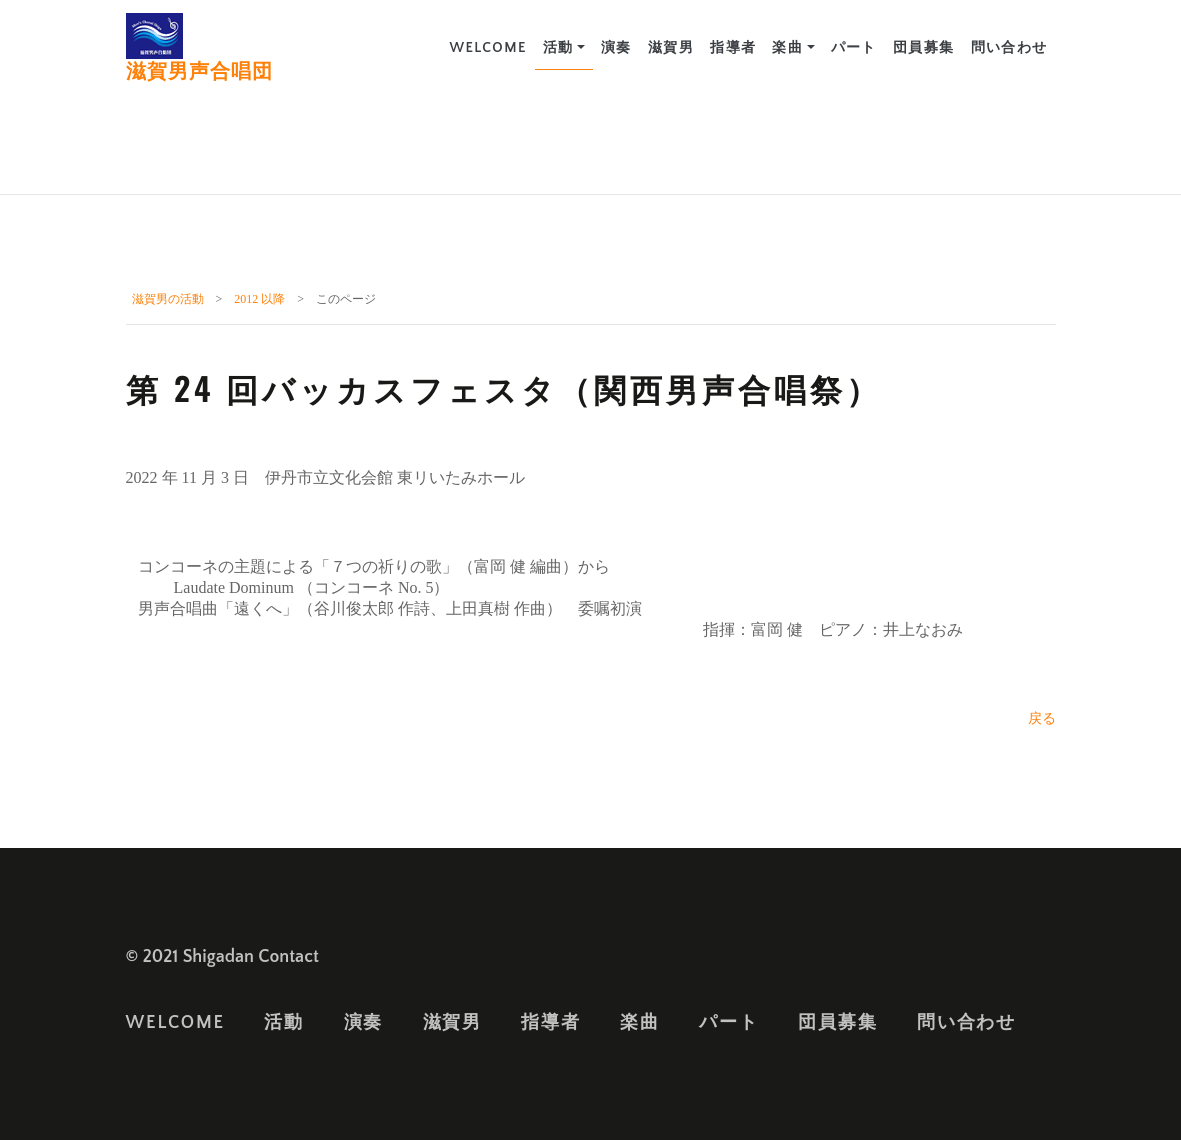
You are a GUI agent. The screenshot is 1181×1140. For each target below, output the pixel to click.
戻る (1042, 718)
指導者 (733, 48)
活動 (558, 48)
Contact (288, 957)
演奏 (616, 48)
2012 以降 (259, 299)
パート (854, 48)
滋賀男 (671, 48)
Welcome (487, 48)
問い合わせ (1009, 48)
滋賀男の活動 (168, 299)
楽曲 (787, 48)
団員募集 (924, 48)
